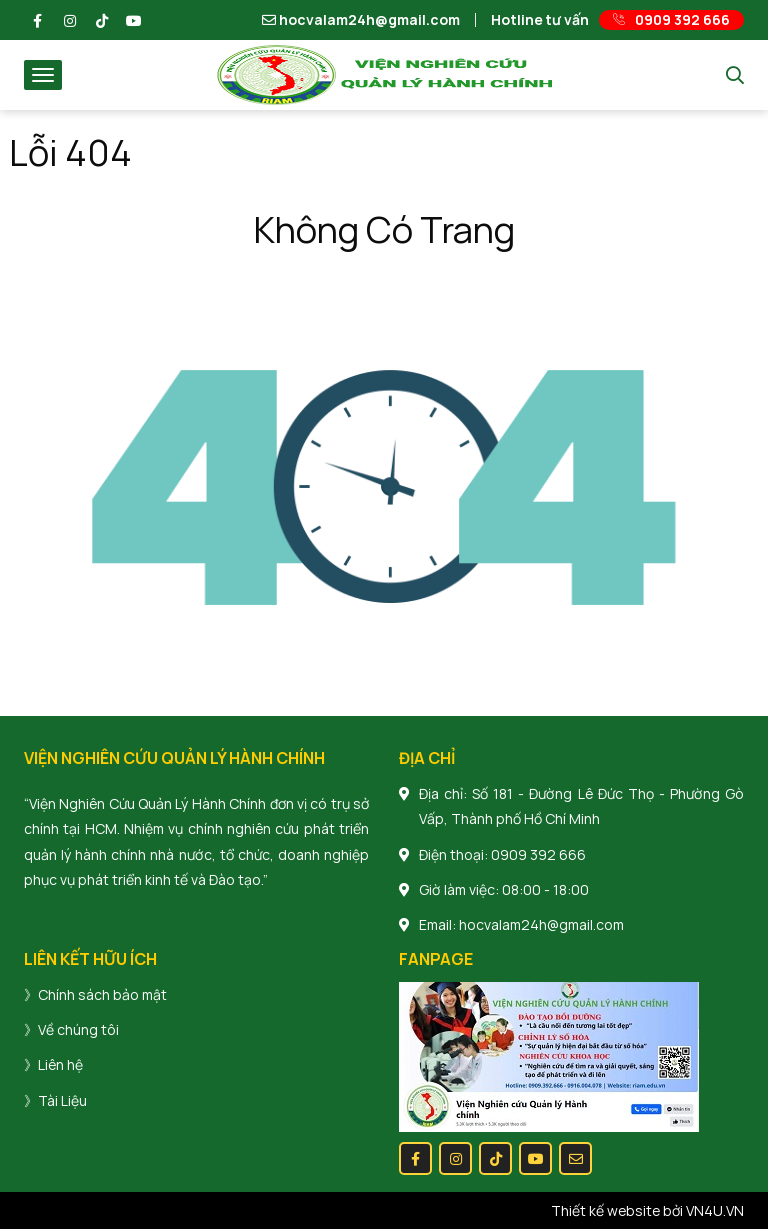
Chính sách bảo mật (102, 994)
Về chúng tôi (78, 1029)
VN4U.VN (715, 1210)
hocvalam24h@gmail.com (361, 20)
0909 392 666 (538, 854)
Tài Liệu (62, 1100)
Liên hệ (60, 1064)
